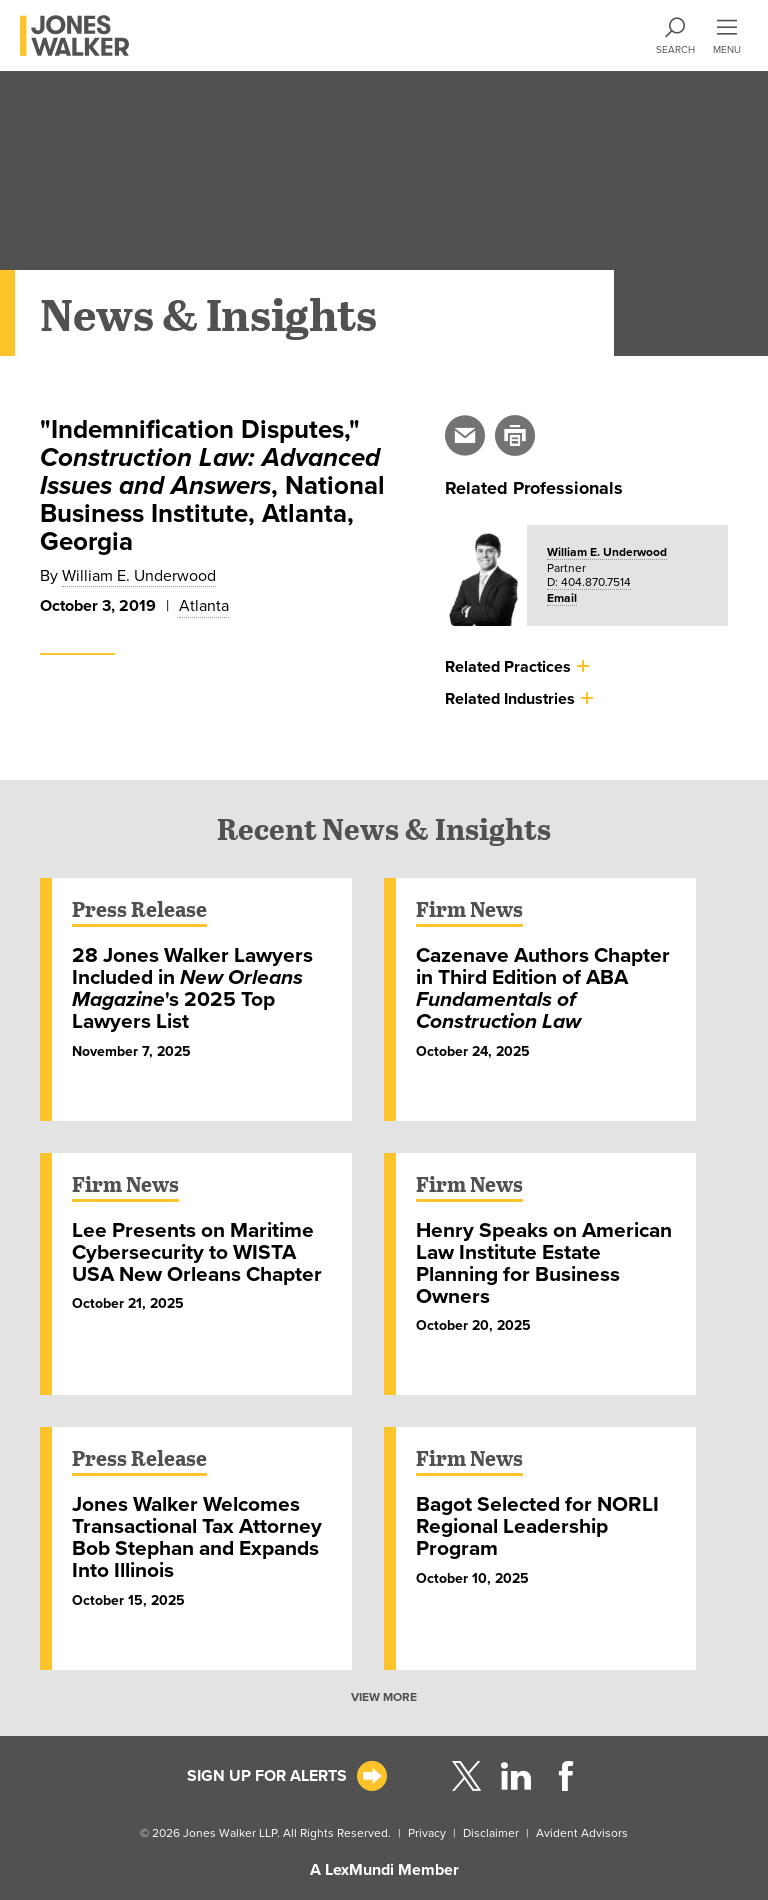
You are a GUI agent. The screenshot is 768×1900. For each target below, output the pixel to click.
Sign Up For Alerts (267, 1776)
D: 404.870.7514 (589, 582)
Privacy (427, 1833)
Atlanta (204, 606)
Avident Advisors (582, 1833)
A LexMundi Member (384, 1870)
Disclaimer (491, 1833)
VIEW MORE (384, 1697)
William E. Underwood (139, 576)
